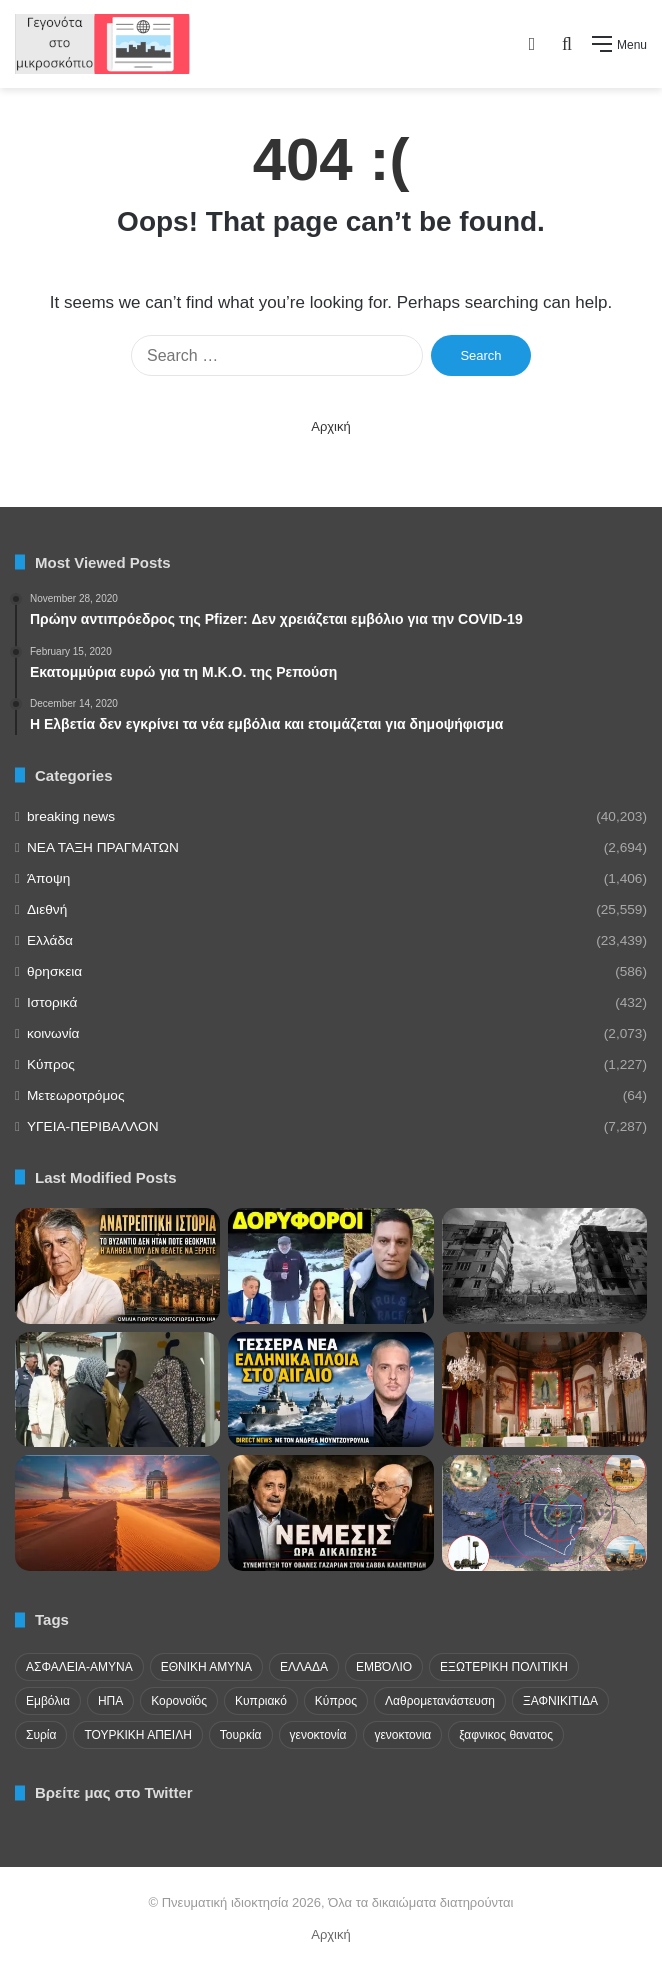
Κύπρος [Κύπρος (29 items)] (336, 1701)
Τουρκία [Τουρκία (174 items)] (241, 1735)
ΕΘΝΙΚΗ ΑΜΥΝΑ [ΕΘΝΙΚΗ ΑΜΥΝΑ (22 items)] (206, 1667)
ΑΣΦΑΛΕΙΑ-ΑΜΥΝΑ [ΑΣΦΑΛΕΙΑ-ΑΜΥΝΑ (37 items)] (79, 1667)
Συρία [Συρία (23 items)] (41, 1735)
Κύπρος (51, 1064)
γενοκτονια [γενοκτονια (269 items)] (402, 1735)
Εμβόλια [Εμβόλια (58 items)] (48, 1701)
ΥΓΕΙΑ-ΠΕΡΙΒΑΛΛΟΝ (93, 1126)
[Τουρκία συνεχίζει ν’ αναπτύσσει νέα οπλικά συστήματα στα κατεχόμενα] (544, 1513)
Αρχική (331, 426)
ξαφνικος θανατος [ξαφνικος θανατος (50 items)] (506, 1735)
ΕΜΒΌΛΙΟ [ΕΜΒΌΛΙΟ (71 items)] (384, 1667)
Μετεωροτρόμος (75, 1095)
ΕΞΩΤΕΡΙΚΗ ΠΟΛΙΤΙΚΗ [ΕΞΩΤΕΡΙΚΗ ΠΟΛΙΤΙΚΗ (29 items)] (504, 1667)
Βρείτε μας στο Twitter (114, 1792)
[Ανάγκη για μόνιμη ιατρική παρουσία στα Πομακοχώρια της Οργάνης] (117, 1390)
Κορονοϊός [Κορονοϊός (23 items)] (179, 1701)
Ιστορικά (52, 1002)
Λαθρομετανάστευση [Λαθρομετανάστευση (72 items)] (440, 1701)
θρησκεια (54, 971)
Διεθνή (47, 909)
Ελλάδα (50, 940)
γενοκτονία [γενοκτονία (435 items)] (318, 1735)
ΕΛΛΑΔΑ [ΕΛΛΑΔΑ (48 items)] (304, 1667)
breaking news (71, 816)
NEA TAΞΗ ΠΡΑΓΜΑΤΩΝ (103, 847)
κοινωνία (53, 1033)
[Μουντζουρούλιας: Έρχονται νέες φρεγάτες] (330, 1390)
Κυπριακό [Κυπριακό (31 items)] (261, 1701)
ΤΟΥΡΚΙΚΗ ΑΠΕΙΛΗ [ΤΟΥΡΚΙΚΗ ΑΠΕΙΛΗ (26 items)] (137, 1735)
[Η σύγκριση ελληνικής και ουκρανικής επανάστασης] (544, 1266)
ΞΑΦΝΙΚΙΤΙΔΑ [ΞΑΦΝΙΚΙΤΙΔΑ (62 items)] (560, 1701)
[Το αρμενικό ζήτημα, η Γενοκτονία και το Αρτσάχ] (330, 1513)
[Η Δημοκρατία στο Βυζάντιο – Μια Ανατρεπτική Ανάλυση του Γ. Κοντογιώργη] (117, 1266)
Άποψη (48, 878)
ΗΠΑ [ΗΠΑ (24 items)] (110, 1701)
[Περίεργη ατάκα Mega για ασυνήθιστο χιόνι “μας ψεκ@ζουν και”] (330, 1266)
